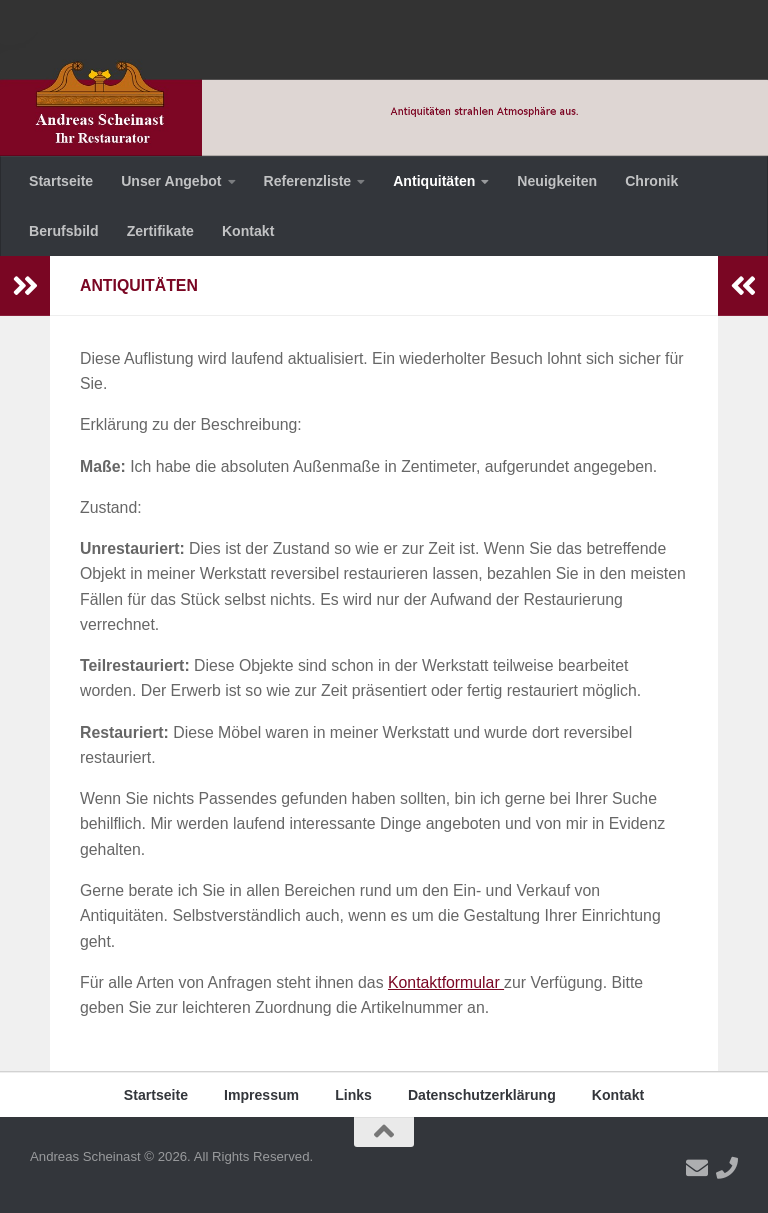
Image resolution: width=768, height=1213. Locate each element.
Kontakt (248, 231)
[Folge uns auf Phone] (727, 1168)
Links (353, 1095)
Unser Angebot (171, 181)
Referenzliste (308, 181)
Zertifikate (160, 231)
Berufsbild (64, 231)
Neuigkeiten (557, 181)
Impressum (261, 1095)
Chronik (651, 181)
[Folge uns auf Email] (697, 1168)
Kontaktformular (446, 982)
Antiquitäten (434, 181)
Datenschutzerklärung (482, 1095)
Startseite (61, 181)
